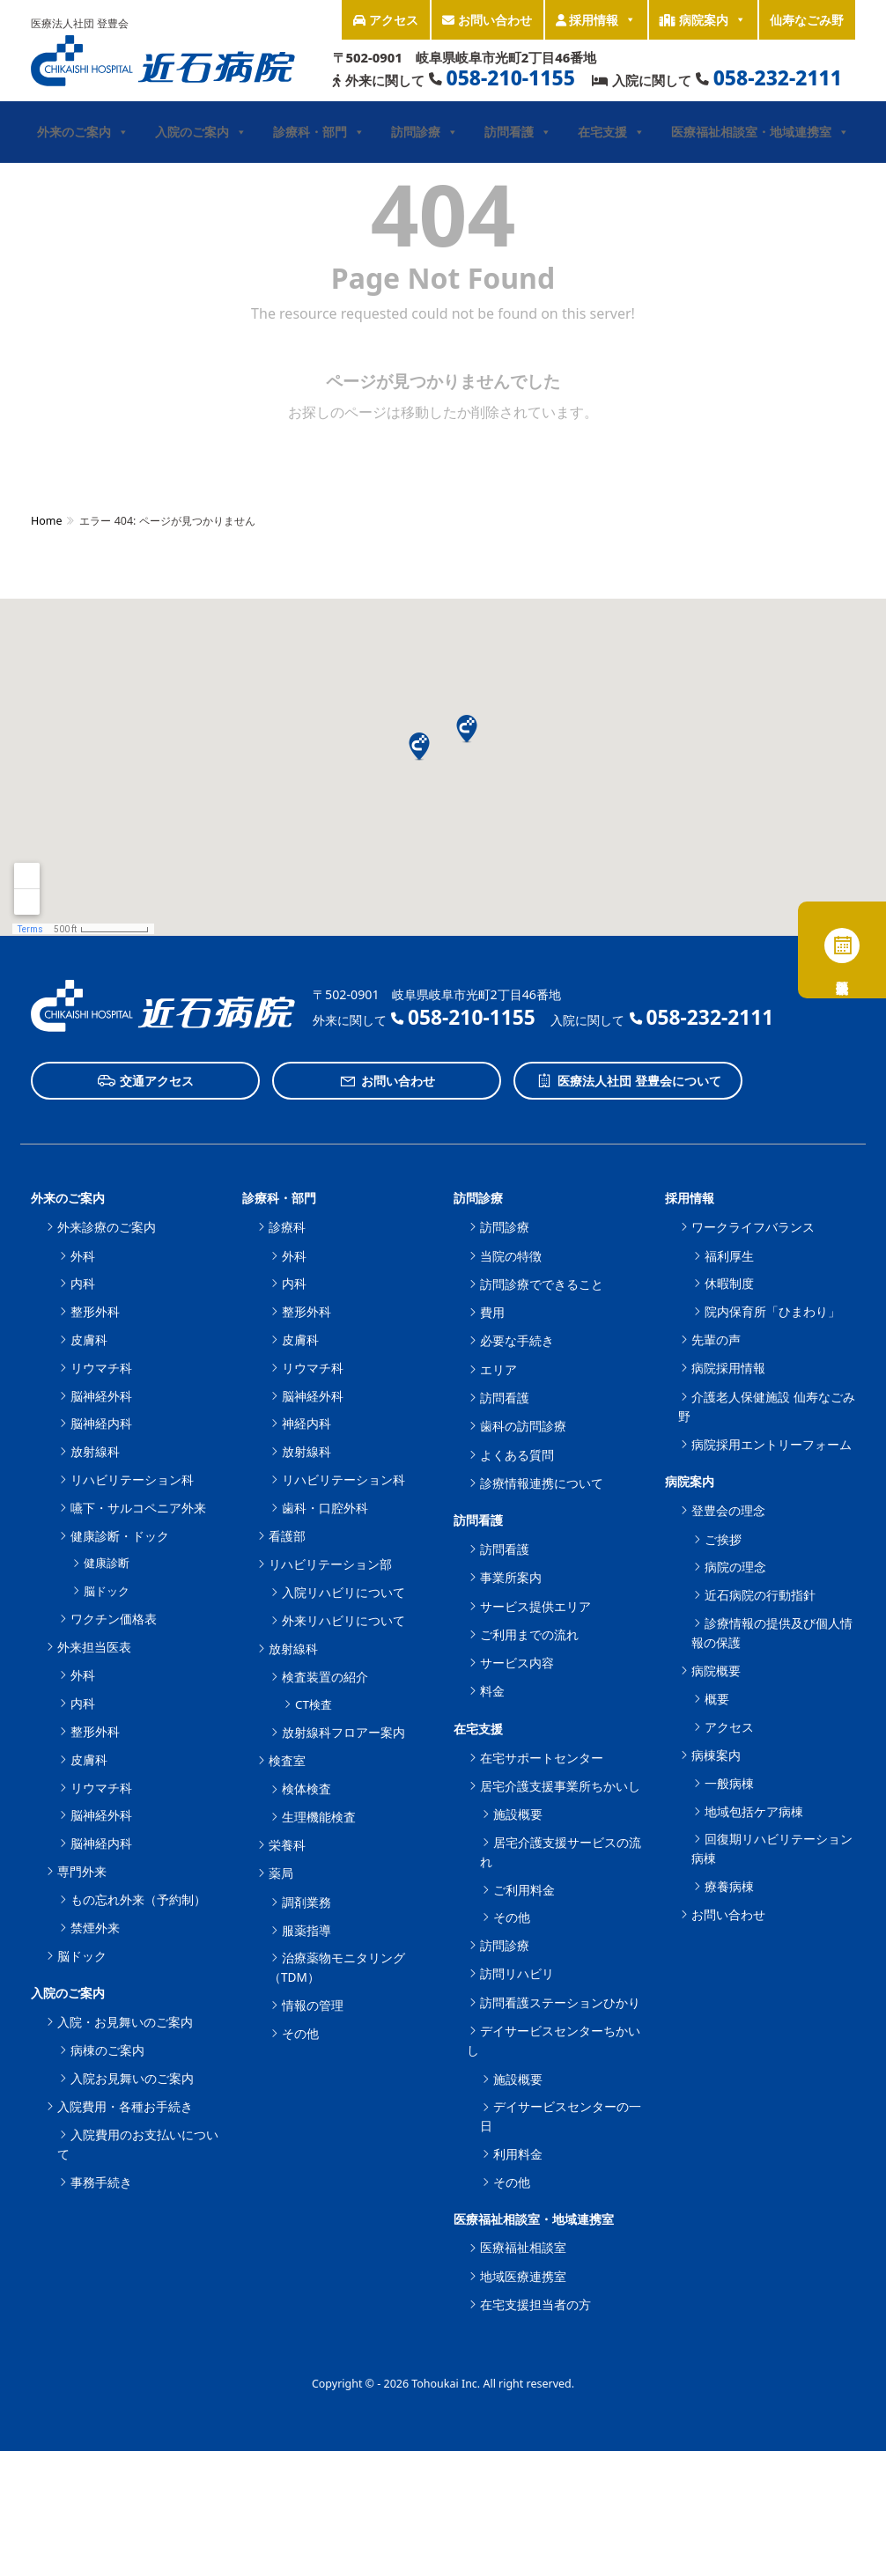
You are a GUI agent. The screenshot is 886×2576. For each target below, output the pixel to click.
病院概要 (716, 1670)
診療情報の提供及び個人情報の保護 (772, 1633)
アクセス (385, 19)
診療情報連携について (541, 1483)
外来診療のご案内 (106, 1226)
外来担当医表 (94, 1646)
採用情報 (596, 20)
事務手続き (101, 2182)
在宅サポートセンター (541, 1757)
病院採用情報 (728, 1367)
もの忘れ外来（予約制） (138, 1899)
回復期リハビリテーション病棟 (772, 1848)
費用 (492, 1312)
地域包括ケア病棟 (754, 1811)
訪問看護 (517, 132)
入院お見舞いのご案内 (132, 2078)
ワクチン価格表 (113, 1618)
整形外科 (95, 1311)
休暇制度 (729, 1283)
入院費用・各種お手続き (125, 2106)
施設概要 (518, 1814)
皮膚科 (88, 1339)
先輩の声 (716, 1339)
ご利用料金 (524, 1889)
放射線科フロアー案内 (343, 1732)
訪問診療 (424, 132)
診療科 (287, 1226)
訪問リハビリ (517, 1973)
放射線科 (95, 1451)
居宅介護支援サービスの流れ (560, 1852)
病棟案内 (716, 1755)
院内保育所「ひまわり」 (772, 1311)
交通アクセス (146, 1081)
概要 (717, 1698)
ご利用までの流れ (529, 1634)
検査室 (287, 1760)
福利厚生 (729, 1256)
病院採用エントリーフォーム (771, 1444)
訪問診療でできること (541, 1284)
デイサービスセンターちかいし (553, 2040)
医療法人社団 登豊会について (628, 1081)
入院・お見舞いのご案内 (125, 2021)
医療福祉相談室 (523, 2247)
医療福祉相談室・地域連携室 (760, 132)
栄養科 (287, 1844)
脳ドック (106, 1591)
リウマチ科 (101, 1367)
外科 (82, 1256)
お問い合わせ (487, 19)
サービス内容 (517, 1662)
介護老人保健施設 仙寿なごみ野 (766, 1406)
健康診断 (106, 1563)
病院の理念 (735, 1566)
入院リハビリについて (343, 1592)
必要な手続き (517, 1340)
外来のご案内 (83, 132)
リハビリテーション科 (132, 1479)
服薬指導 (306, 1930)
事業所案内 (511, 1577)
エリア (498, 1369)
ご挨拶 (723, 1539)
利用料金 (518, 2153)
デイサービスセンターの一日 (560, 2116)
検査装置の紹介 (325, 1676)
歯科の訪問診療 (523, 1425)
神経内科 (306, 1423)
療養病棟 (729, 1886)
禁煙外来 (95, 1927)
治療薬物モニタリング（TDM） (337, 1967)
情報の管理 (312, 2005)
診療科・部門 (319, 132)
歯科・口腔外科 (325, 1507)
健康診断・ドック (119, 1535)
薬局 (281, 1873)
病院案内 (703, 20)
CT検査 (313, 1704)
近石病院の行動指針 (760, 1594)
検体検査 (306, 1788)
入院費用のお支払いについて (137, 2144)
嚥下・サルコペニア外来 (138, 1507)
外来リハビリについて (343, 1620)
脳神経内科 (101, 1423)
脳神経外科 (101, 1395)
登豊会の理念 (728, 1510)
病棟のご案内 (107, 2050)
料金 (492, 1690)
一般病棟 (729, 1783)
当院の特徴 (511, 1256)
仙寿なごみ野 (807, 19)
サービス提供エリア (535, 1606)
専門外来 (82, 1871)
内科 (82, 1283)
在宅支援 (611, 132)
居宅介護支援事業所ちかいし (560, 1785)
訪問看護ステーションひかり (560, 2002)
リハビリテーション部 (330, 1564)
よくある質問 (517, 1454)
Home (46, 520)
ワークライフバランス (753, 1226)
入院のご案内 (201, 132)
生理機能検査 (319, 1816)
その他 (300, 2033)
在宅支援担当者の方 (535, 2304)
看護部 (287, 1535)
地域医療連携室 (523, 2276)
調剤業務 (306, 1902)
